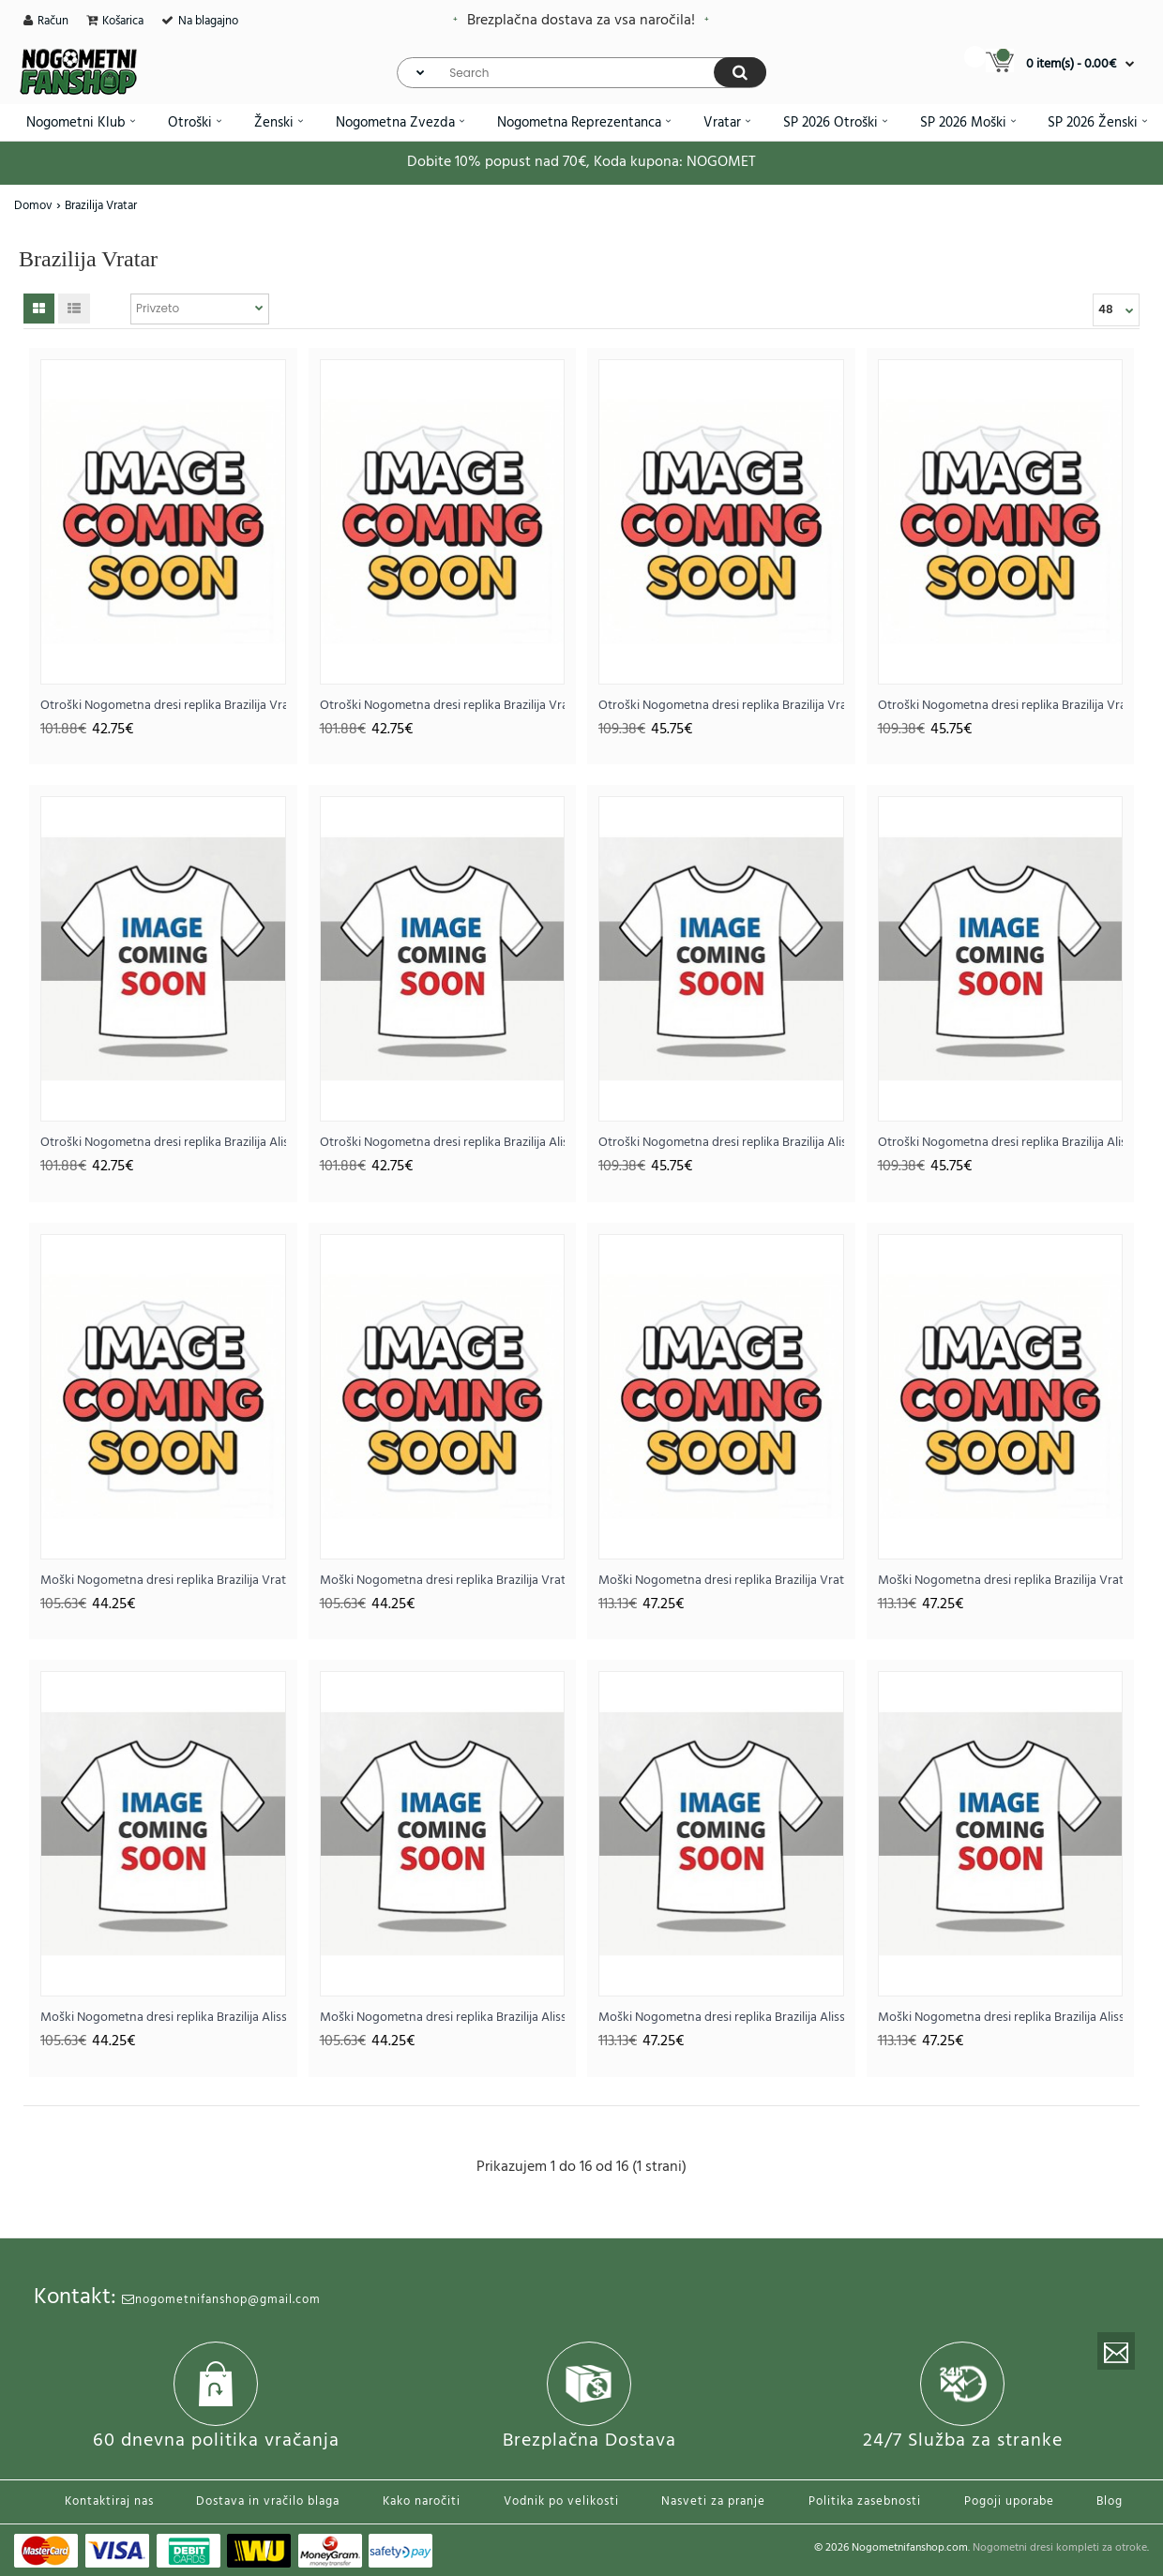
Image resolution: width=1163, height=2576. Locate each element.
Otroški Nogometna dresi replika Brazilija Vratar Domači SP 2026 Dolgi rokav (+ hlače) (721, 706)
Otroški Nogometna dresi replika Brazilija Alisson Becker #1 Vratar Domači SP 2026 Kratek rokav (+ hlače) (163, 1142)
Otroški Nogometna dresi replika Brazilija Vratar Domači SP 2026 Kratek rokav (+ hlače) (163, 706)
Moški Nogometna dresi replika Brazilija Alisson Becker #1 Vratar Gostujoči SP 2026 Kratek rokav (443, 2017)
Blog (1109, 2501)
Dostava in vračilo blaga (268, 2501)
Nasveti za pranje (713, 2501)
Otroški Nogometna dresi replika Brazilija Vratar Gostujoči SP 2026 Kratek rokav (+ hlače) (443, 706)
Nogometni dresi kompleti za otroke (1060, 2547)
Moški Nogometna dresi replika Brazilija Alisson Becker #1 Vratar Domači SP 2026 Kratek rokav (163, 2017)
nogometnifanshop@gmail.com (221, 2300)
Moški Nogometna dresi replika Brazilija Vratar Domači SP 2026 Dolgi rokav (721, 1580)
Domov (33, 206)
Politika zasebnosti (864, 2501)
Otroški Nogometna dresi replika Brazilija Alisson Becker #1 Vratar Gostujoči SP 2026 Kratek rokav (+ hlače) (443, 1142)
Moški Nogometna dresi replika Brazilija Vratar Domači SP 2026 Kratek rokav (163, 1580)
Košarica (122, 21)
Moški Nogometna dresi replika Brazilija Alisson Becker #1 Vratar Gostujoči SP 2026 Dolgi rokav (1001, 2017)
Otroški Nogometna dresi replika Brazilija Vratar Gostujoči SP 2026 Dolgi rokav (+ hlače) (1001, 706)
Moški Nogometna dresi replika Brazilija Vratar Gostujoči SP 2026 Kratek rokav (443, 1580)
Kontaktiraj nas (109, 2501)
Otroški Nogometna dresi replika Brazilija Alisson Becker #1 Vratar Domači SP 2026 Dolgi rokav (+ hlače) (721, 1142)
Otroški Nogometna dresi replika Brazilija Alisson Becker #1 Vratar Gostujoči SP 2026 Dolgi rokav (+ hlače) (1001, 1142)
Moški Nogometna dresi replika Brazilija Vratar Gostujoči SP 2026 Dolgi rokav (1001, 1580)
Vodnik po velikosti (561, 2501)
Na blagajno (208, 21)
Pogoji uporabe (1009, 2501)
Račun (53, 21)
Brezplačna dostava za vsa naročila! (581, 20)
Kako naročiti (422, 2501)
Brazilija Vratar (101, 206)
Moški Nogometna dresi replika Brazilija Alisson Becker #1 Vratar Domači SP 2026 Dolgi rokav (721, 2017)
